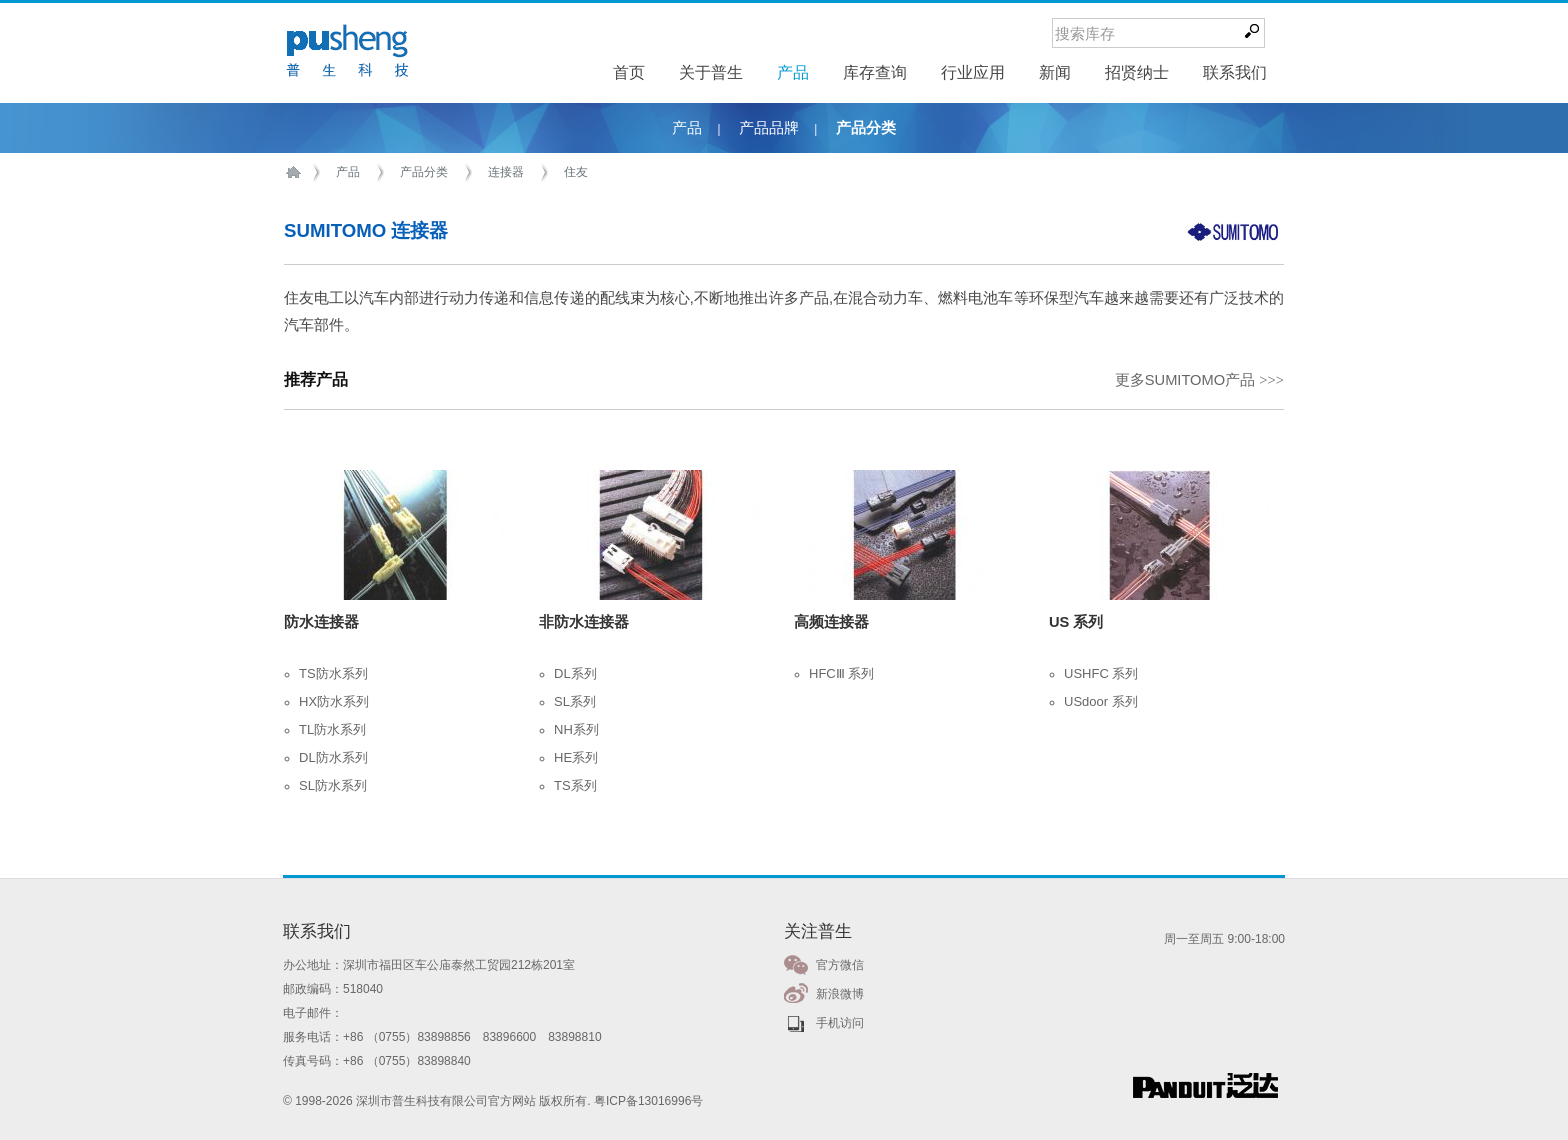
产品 (687, 128)
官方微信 (840, 965)
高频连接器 (831, 622)
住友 (576, 172)
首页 (297, 172)
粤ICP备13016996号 (648, 1101)
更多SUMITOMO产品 (1199, 380)
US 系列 (1076, 622)
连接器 (506, 172)
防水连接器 (321, 622)
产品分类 (866, 128)
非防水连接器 (584, 622)
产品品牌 (769, 128)
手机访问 (840, 1023)
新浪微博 (840, 994)
